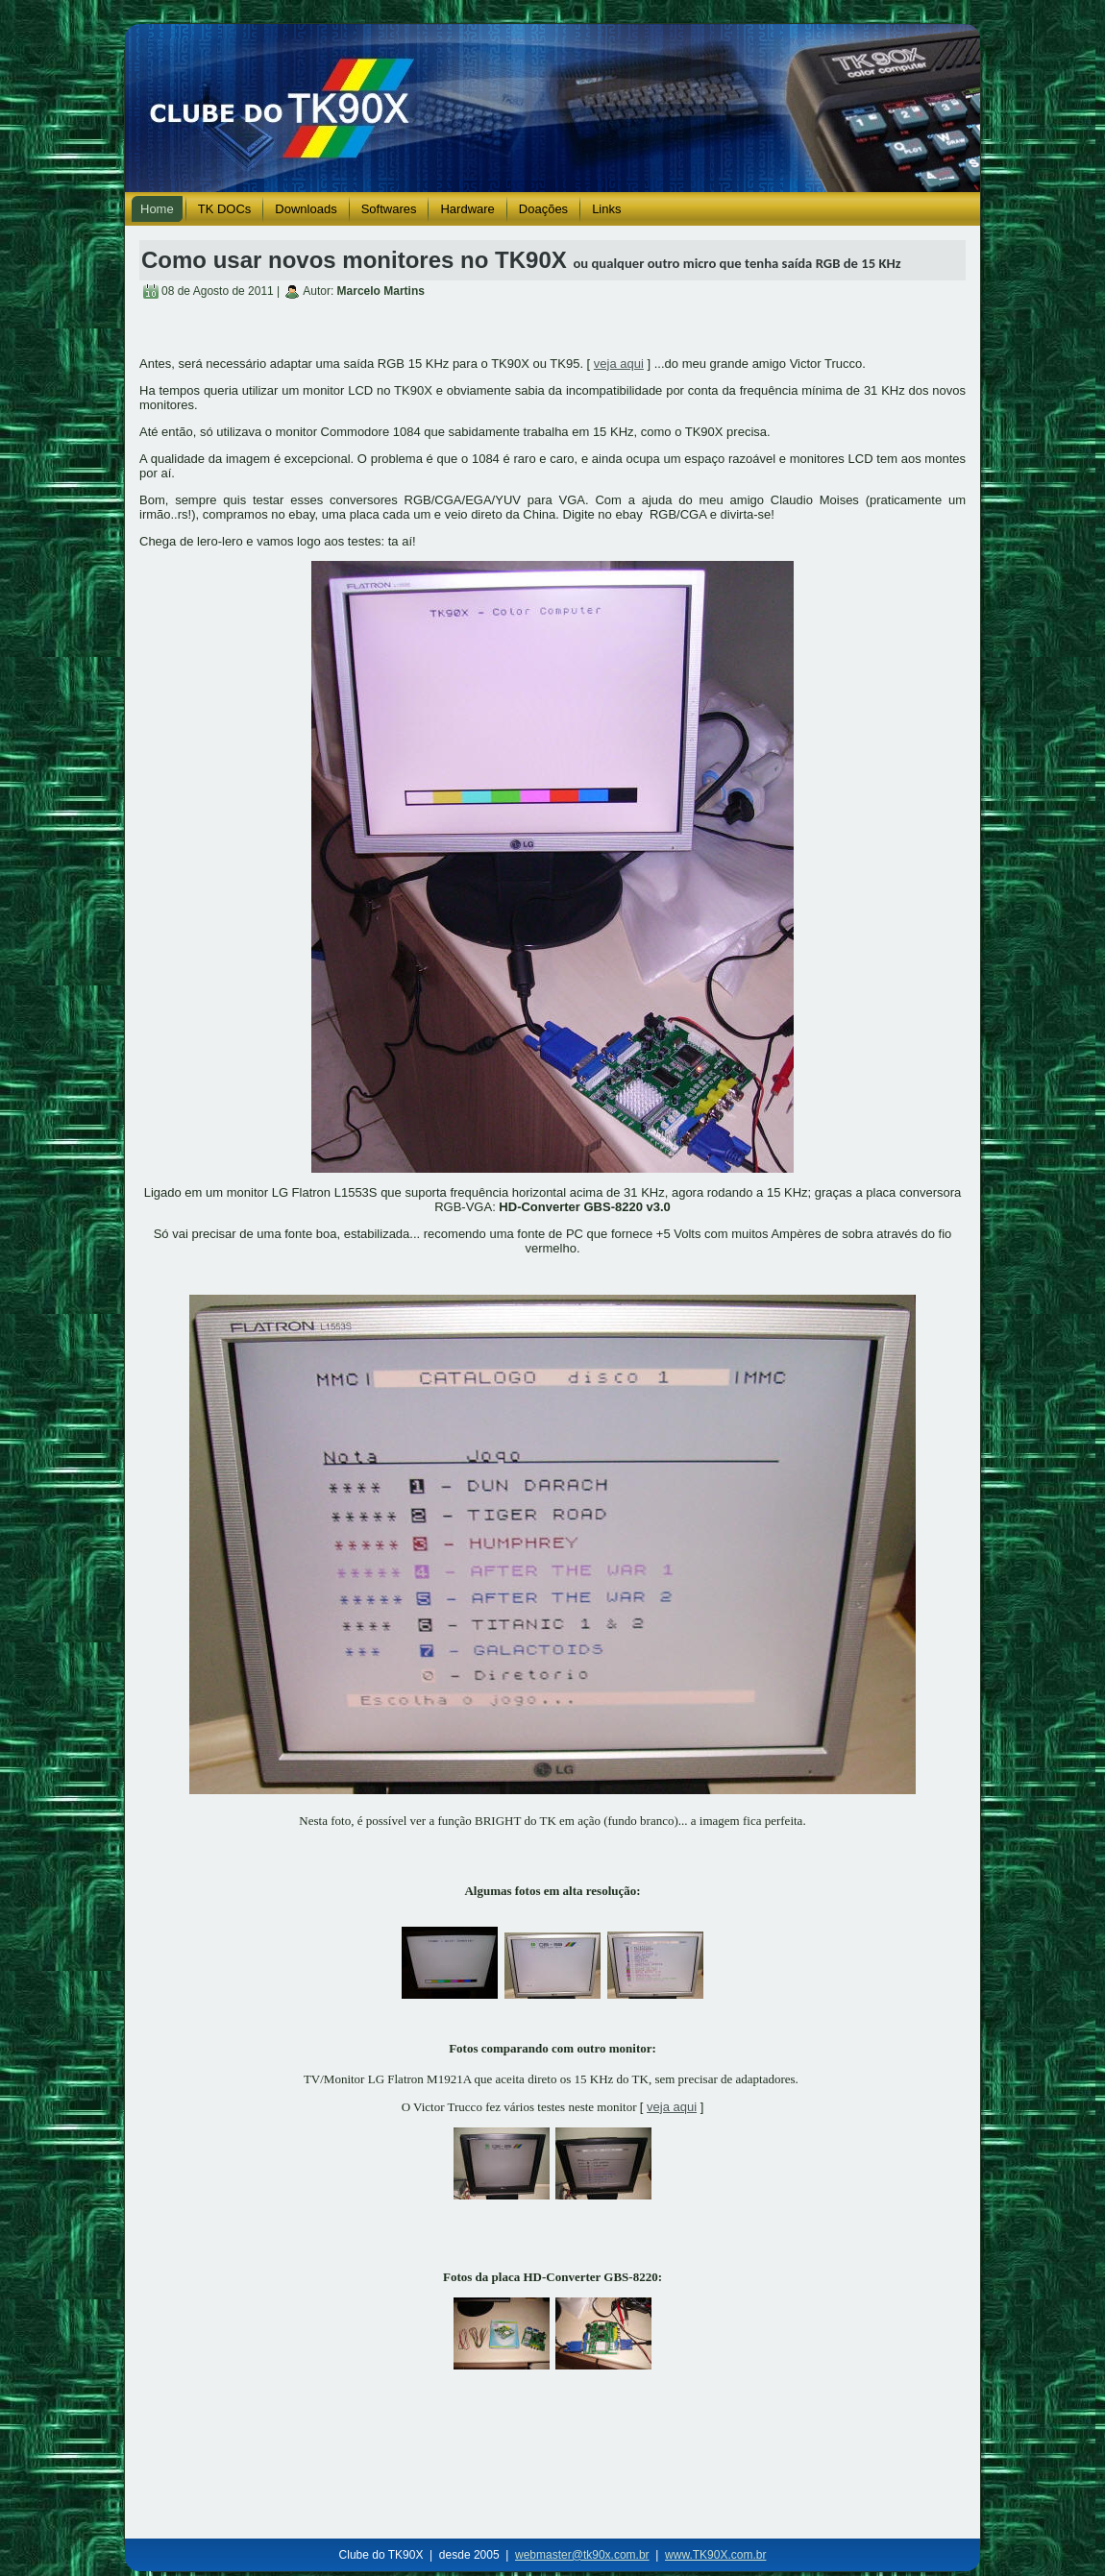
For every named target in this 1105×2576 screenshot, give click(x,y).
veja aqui (619, 363)
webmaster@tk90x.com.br (582, 2555)
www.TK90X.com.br (715, 2555)
